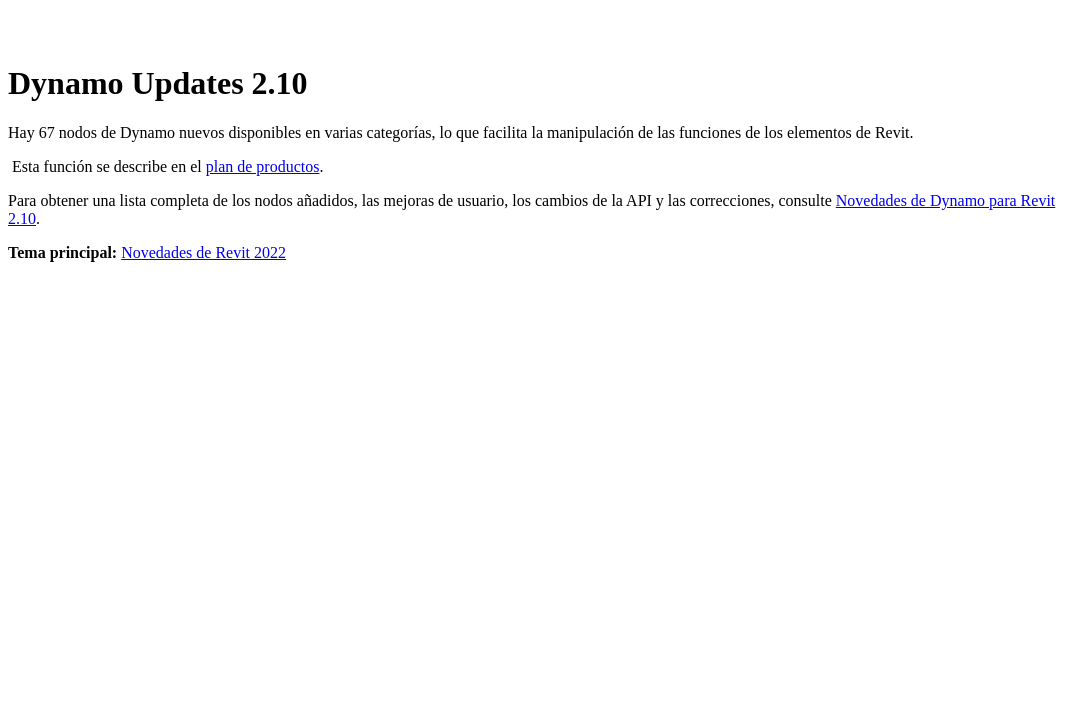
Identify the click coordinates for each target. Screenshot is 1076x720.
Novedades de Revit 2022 (203, 252)
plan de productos (263, 166)
